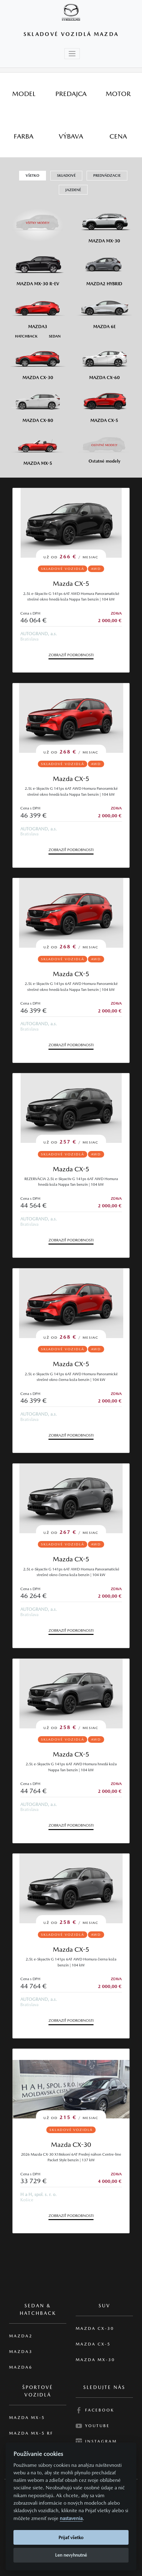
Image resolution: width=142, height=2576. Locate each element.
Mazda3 (21, 2351)
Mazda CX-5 (71, 583)
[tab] (23, 93)
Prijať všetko (71, 2537)
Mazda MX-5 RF (31, 2433)
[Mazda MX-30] (104, 224)
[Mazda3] (37, 309)
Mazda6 (21, 2367)
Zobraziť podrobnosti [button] (71, 655)
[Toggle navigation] (72, 53)
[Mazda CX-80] (37, 403)
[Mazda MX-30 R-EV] (37, 266)
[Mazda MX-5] (37, 446)
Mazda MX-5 (27, 2417)
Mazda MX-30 (95, 2359)
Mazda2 (21, 2336)
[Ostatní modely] (104, 445)
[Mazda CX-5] (104, 403)
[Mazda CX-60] (104, 360)
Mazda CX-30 (71, 2144)
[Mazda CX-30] (37, 360)
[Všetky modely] (37, 220)
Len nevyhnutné (71, 2555)
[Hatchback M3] (26, 335)
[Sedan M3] (54, 335)
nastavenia (71, 2518)
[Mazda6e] (104, 309)
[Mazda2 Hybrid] (104, 266)
